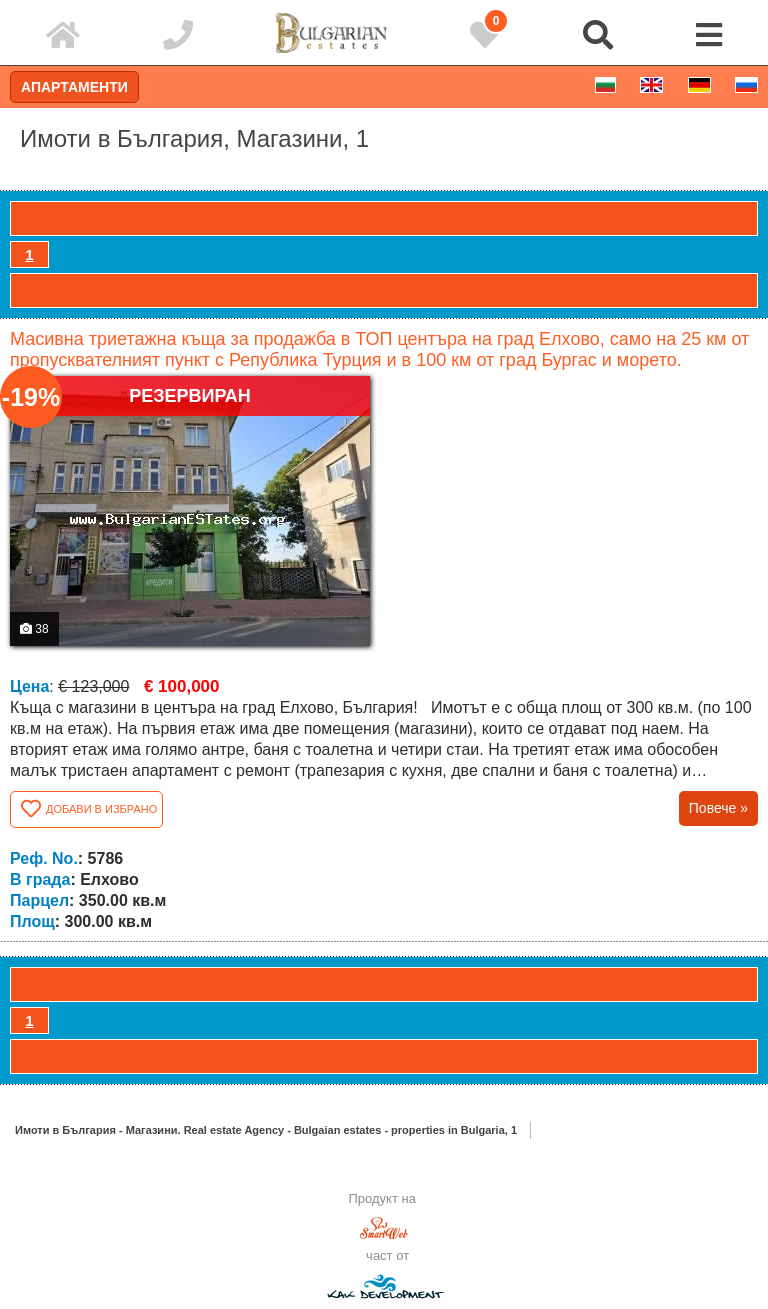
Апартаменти (74, 87)
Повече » (718, 808)
